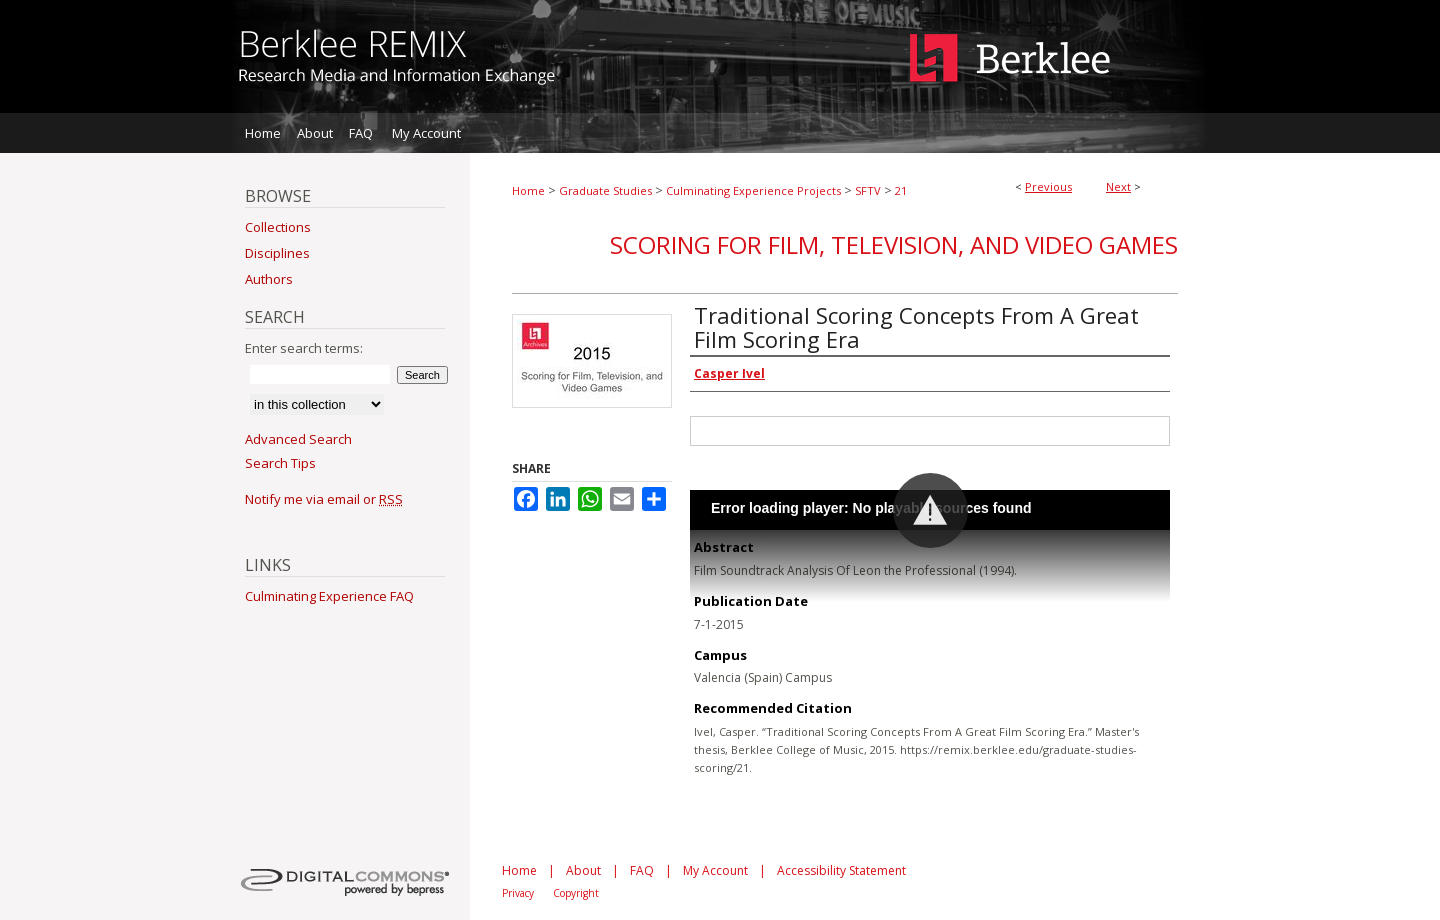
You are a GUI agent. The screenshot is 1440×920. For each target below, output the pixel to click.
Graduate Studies (605, 190)
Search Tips (280, 463)
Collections (278, 227)
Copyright (576, 893)
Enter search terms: (304, 348)
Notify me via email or (324, 499)
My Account (715, 870)
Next (1118, 186)
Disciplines (277, 253)
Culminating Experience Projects (753, 190)
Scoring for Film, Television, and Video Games (894, 244)
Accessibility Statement (841, 870)
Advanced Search (298, 439)
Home (528, 190)
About (583, 870)
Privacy (518, 893)
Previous (1048, 186)
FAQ (642, 870)
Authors (269, 279)
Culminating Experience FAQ (329, 596)
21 (901, 190)
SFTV (868, 190)
